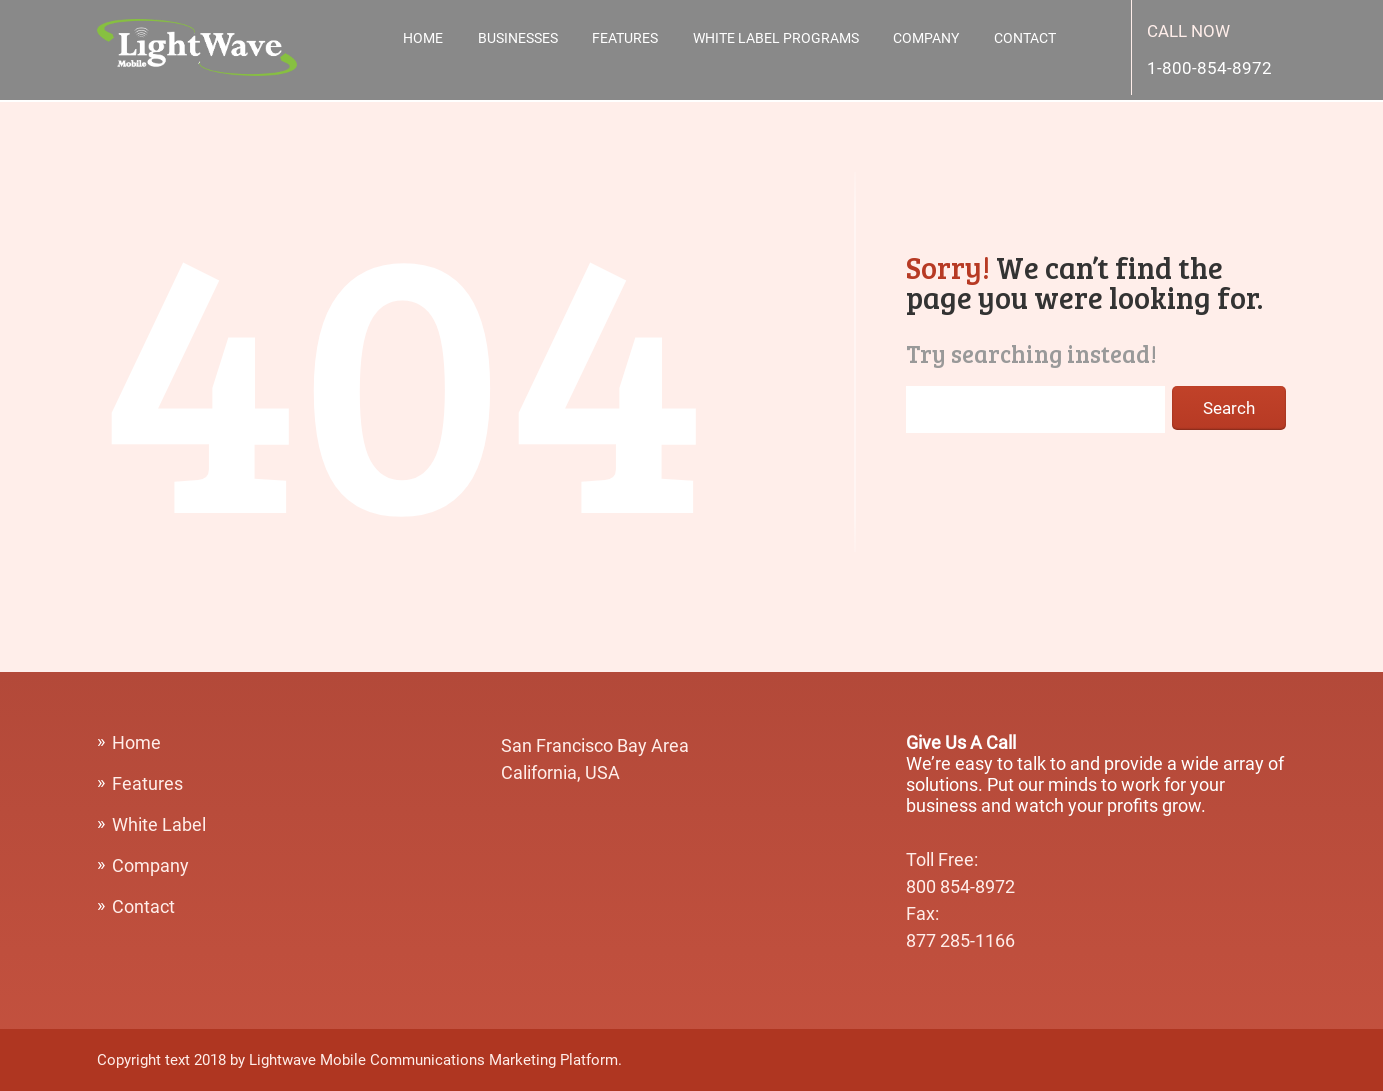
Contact (1025, 38)
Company (926, 38)
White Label (159, 824)
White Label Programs (776, 38)
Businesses (518, 38)
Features (625, 38)
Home (423, 38)
